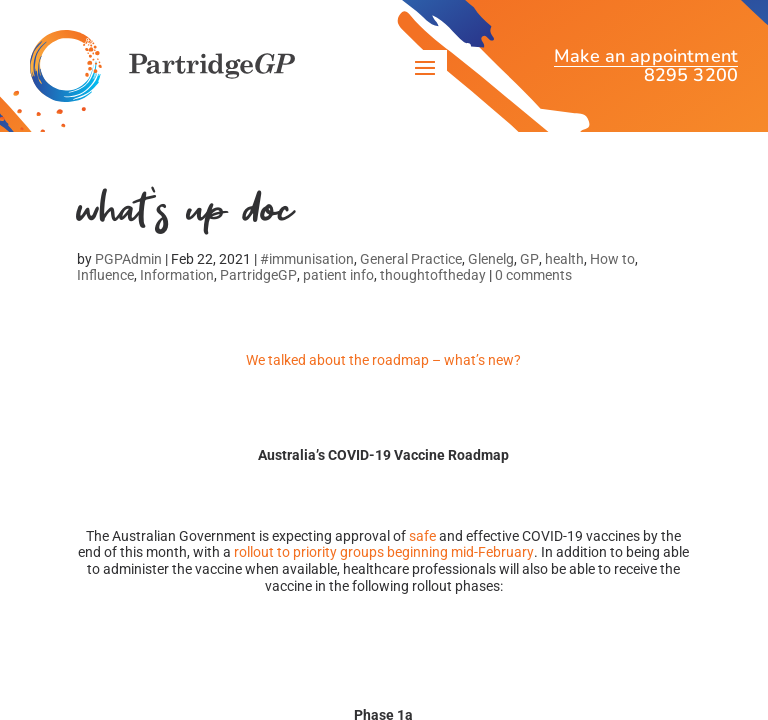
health (564, 259)
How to (612, 259)
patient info (338, 275)
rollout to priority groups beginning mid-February (384, 552)
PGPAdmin (128, 259)
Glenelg (491, 259)
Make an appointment (646, 58)
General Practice (411, 259)
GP (529, 259)
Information (177, 275)
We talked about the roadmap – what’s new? (383, 360)
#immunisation (307, 259)
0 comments (533, 275)
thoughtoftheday (433, 275)
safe (422, 536)
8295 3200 (691, 75)
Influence (105, 275)
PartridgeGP (258, 275)
